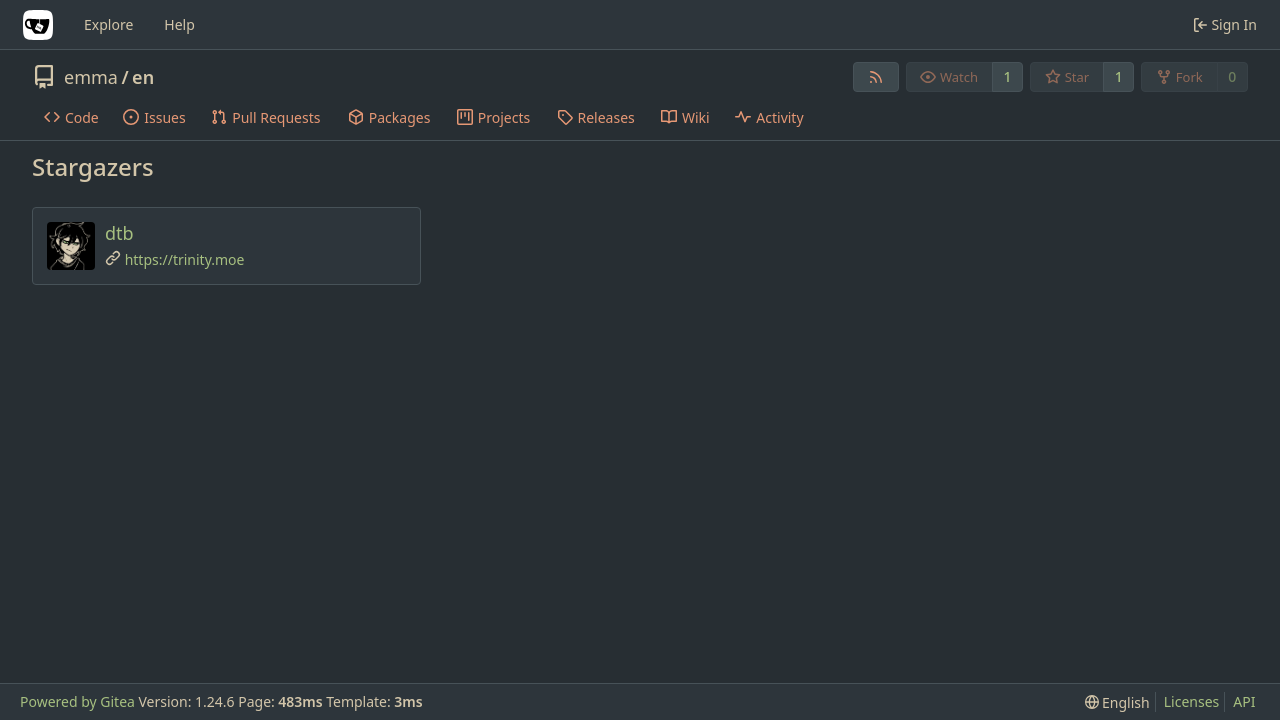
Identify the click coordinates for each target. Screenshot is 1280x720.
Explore (108, 24)
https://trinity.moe (185, 259)
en (143, 77)
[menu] (1117, 702)
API (1244, 701)
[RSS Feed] (876, 77)
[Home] (38, 25)
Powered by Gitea (77, 701)
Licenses (1192, 701)
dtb (119, 233)
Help (179, 24)
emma (91, 77)
